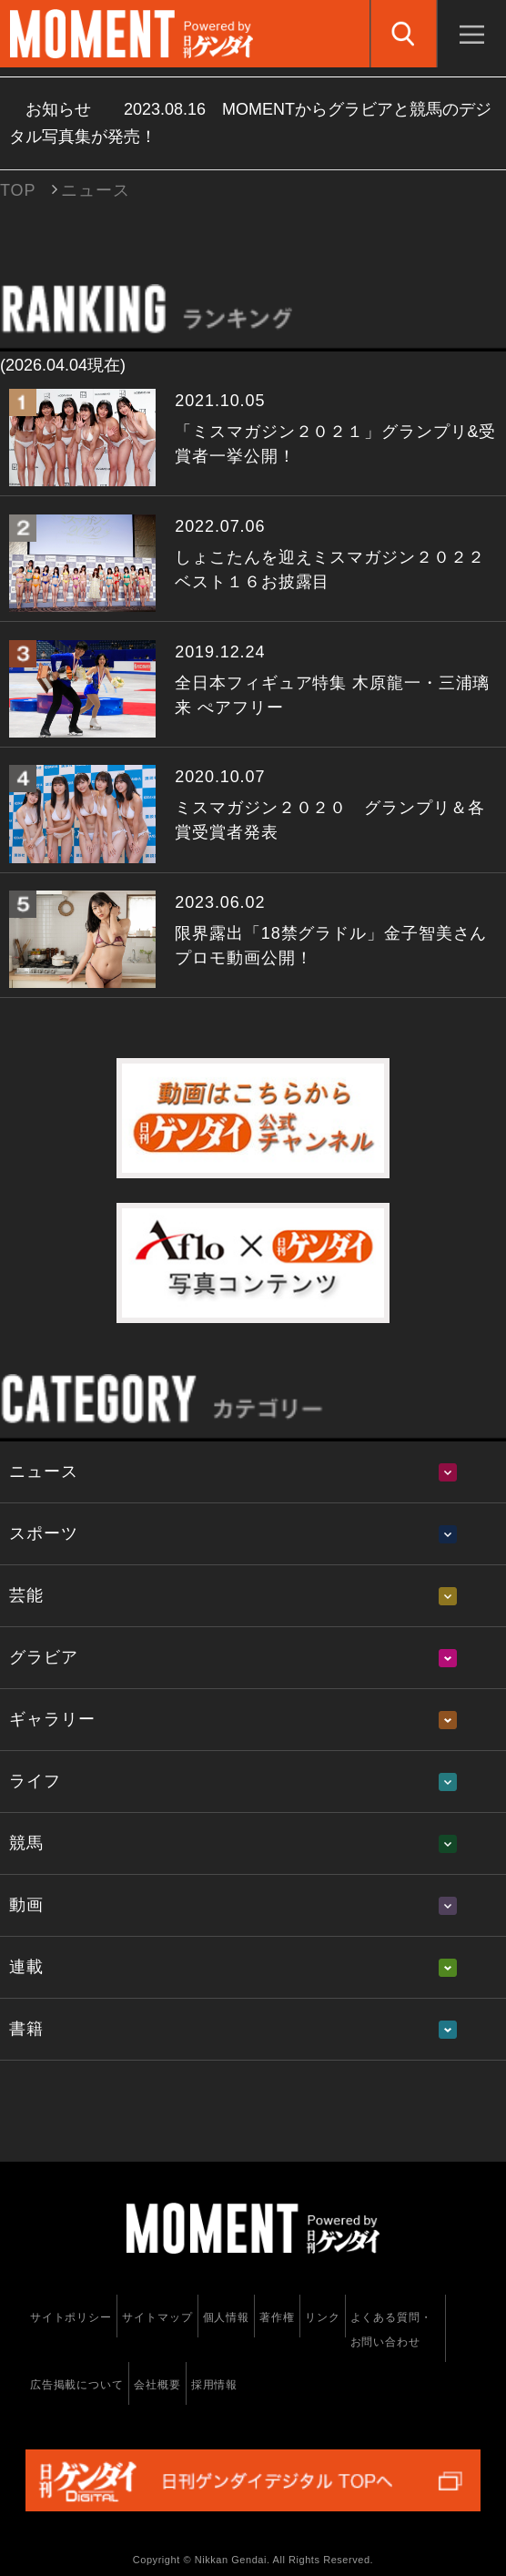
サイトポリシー (71, 2317)
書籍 (26, 2029)
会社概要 (157, 2384)
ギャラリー (52, 1719)
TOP (17, 190)
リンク (322, 2317)
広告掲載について (77, 2384)
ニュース (43, 1471)
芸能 (26, 1595)
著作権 (277, 2317)
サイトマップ (157, 2317)
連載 (26, 1967)
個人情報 (226, 2317)
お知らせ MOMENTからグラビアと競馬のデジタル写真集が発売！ (250, 123)
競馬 (26, 1843)
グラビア (43, 1657)
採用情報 (214, 2384)
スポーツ (43, 1533)
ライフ (35, 1781)
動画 (26, 1905)
